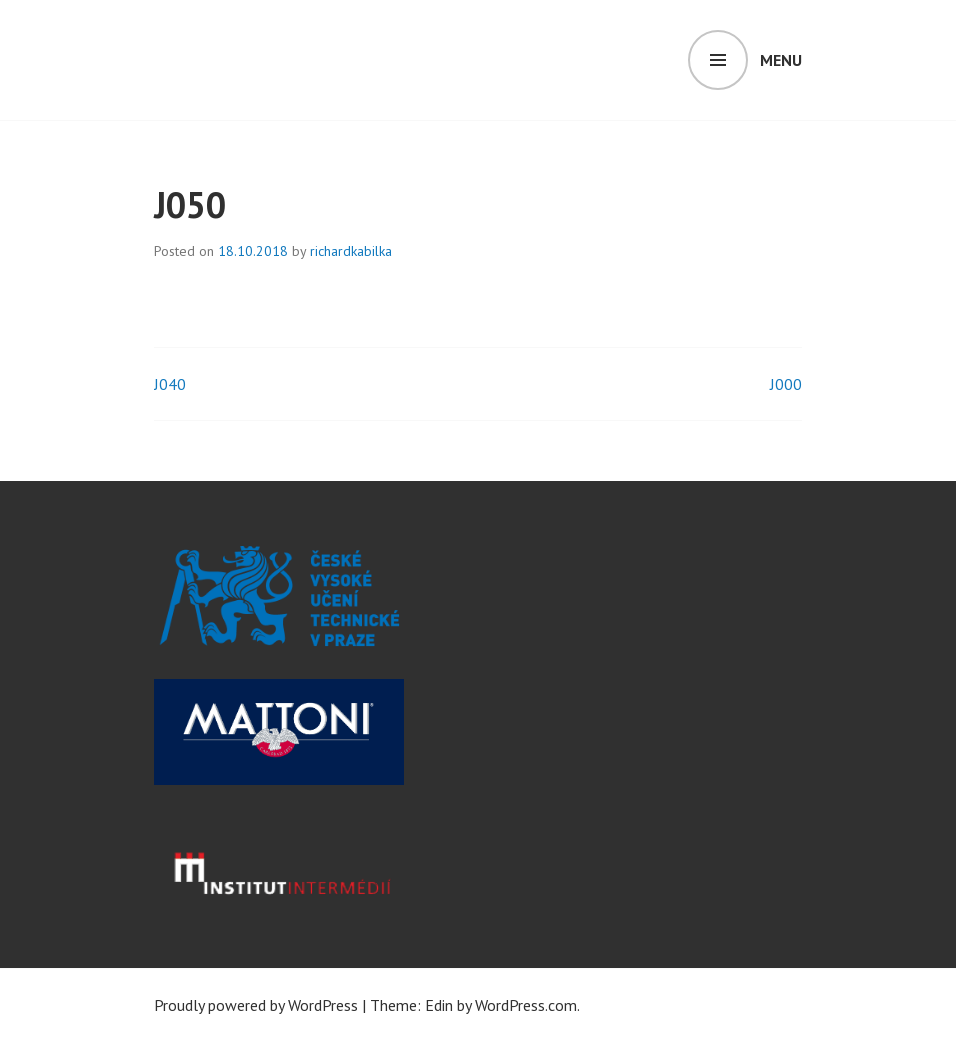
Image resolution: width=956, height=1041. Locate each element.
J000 (786, 384)
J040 (170, 384)
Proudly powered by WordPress (256, 1005)
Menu (781, 60)
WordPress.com (526, 1005)
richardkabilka (351, 251)
